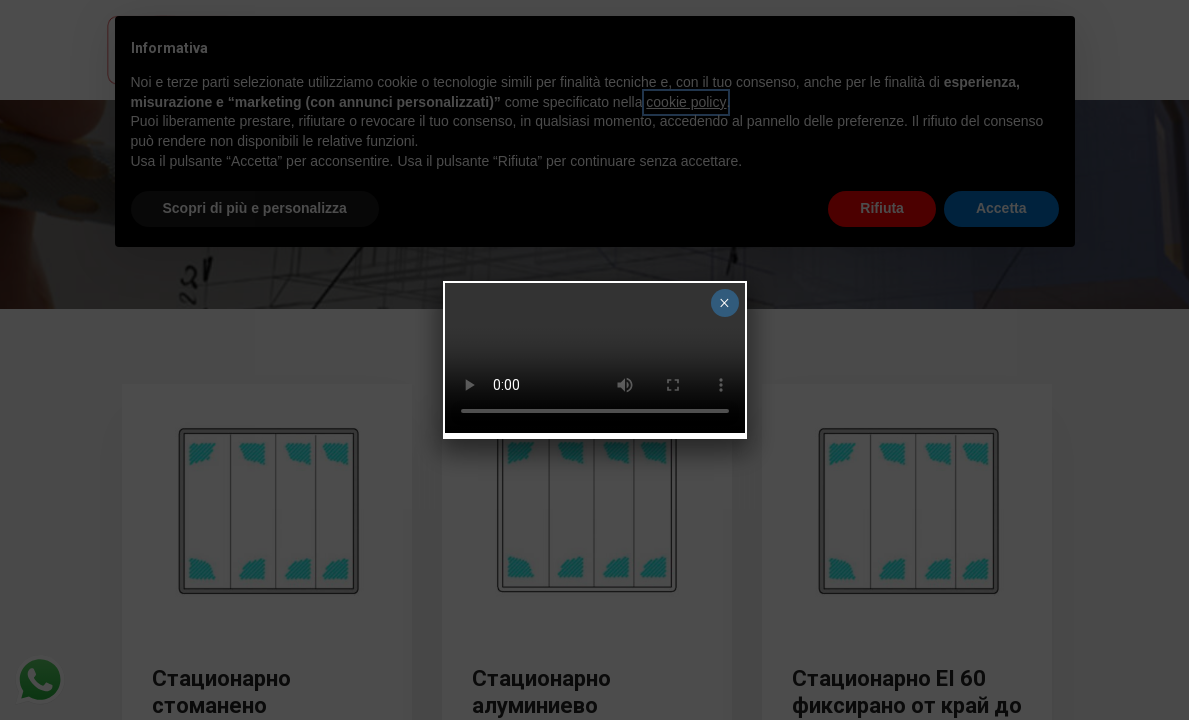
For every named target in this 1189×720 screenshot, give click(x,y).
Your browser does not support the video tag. (595, 358)
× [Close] (724, 303)
